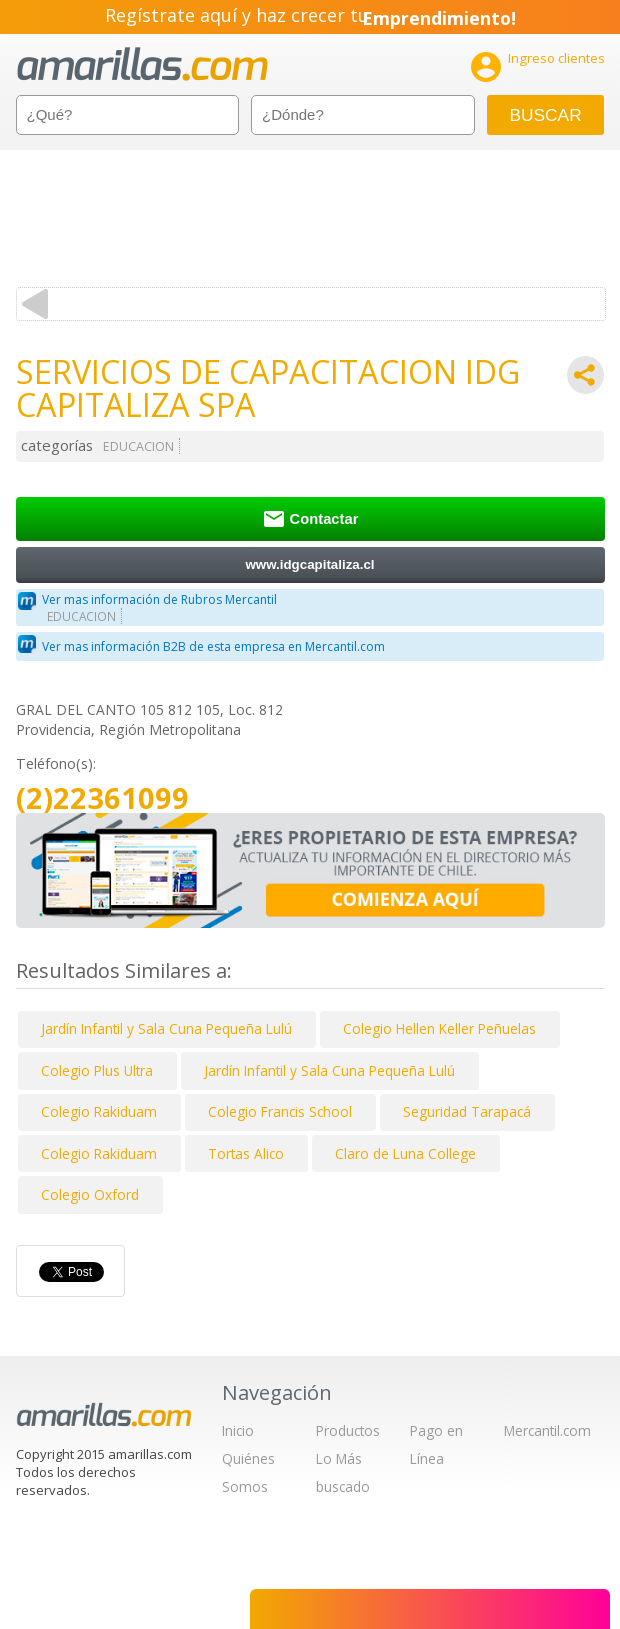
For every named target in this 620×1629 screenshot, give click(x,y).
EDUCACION (138, 446)
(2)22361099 (102, 798)
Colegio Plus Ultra (97, 1070)
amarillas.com (142, 64)
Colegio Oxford (90, 1194)
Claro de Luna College (405, 1153)
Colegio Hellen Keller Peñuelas (439, 1028)
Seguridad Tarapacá (467, 1111)
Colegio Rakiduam (99, 1111)
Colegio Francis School (280, 1111)
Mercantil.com (547, 1430)
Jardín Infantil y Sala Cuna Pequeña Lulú (166, 1028)
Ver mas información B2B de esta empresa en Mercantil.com (213, 646)
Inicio (238, 1430)
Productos (348, 1430)
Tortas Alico (246, 1153)
